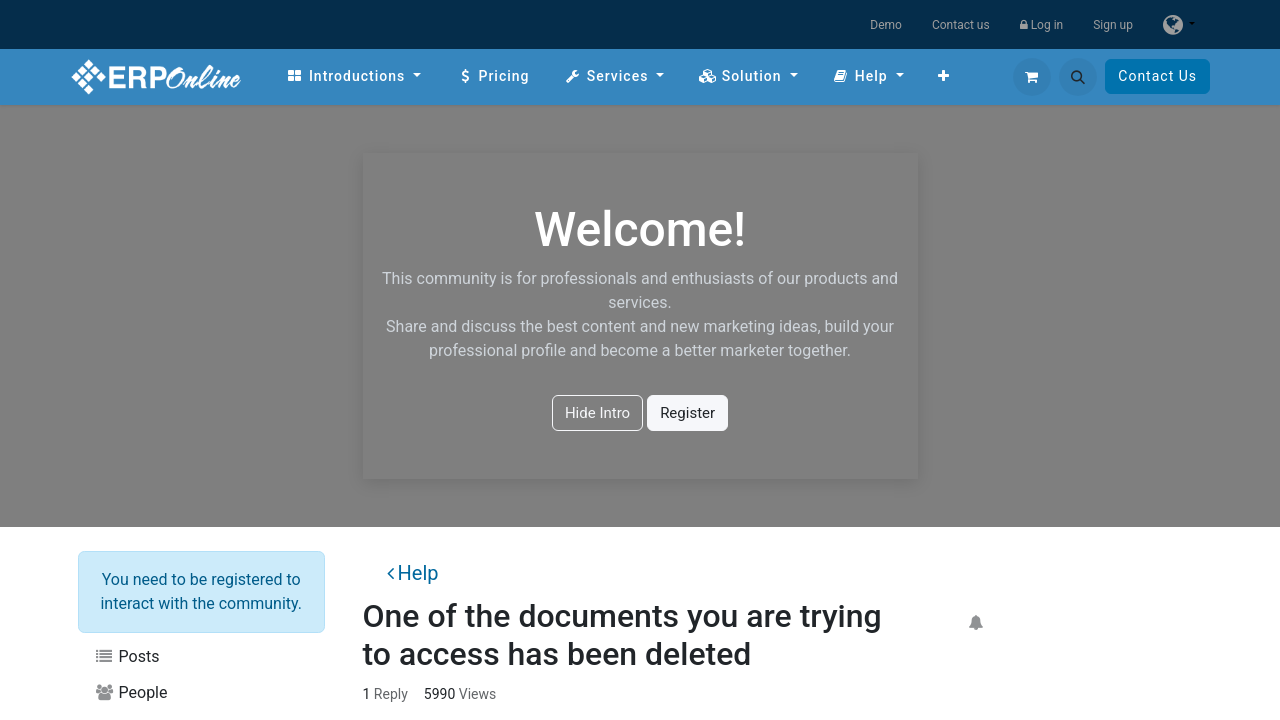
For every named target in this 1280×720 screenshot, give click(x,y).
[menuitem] (353, 76)
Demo (886, 25)
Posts (126, 656)
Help (413, 573)
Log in (1042, 25)
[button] (1078, 77)
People (131, 692)
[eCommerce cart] (1032, 77)
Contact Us (1157, 76)
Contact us (961, 25)
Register (687, 413)
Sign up (1113, 25)
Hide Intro (597, 413)
